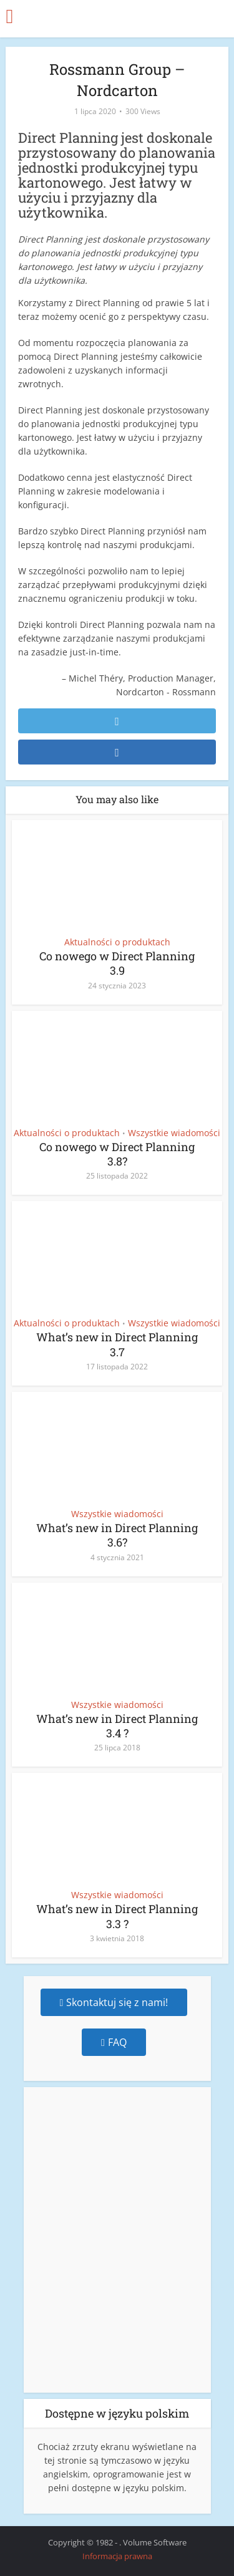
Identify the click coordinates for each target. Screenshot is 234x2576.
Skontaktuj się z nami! (114, 2002)
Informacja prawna (117, 2556)
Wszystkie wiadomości (174, 1133)
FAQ (114, 2042)
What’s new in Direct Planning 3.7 (117, 1344)
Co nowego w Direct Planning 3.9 (117, 963)
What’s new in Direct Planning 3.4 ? (117, 1725)
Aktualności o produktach (117, 942)
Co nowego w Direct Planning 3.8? (117, 1154)
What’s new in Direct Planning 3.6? (117, 1535)
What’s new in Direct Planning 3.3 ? (117, 1916)
